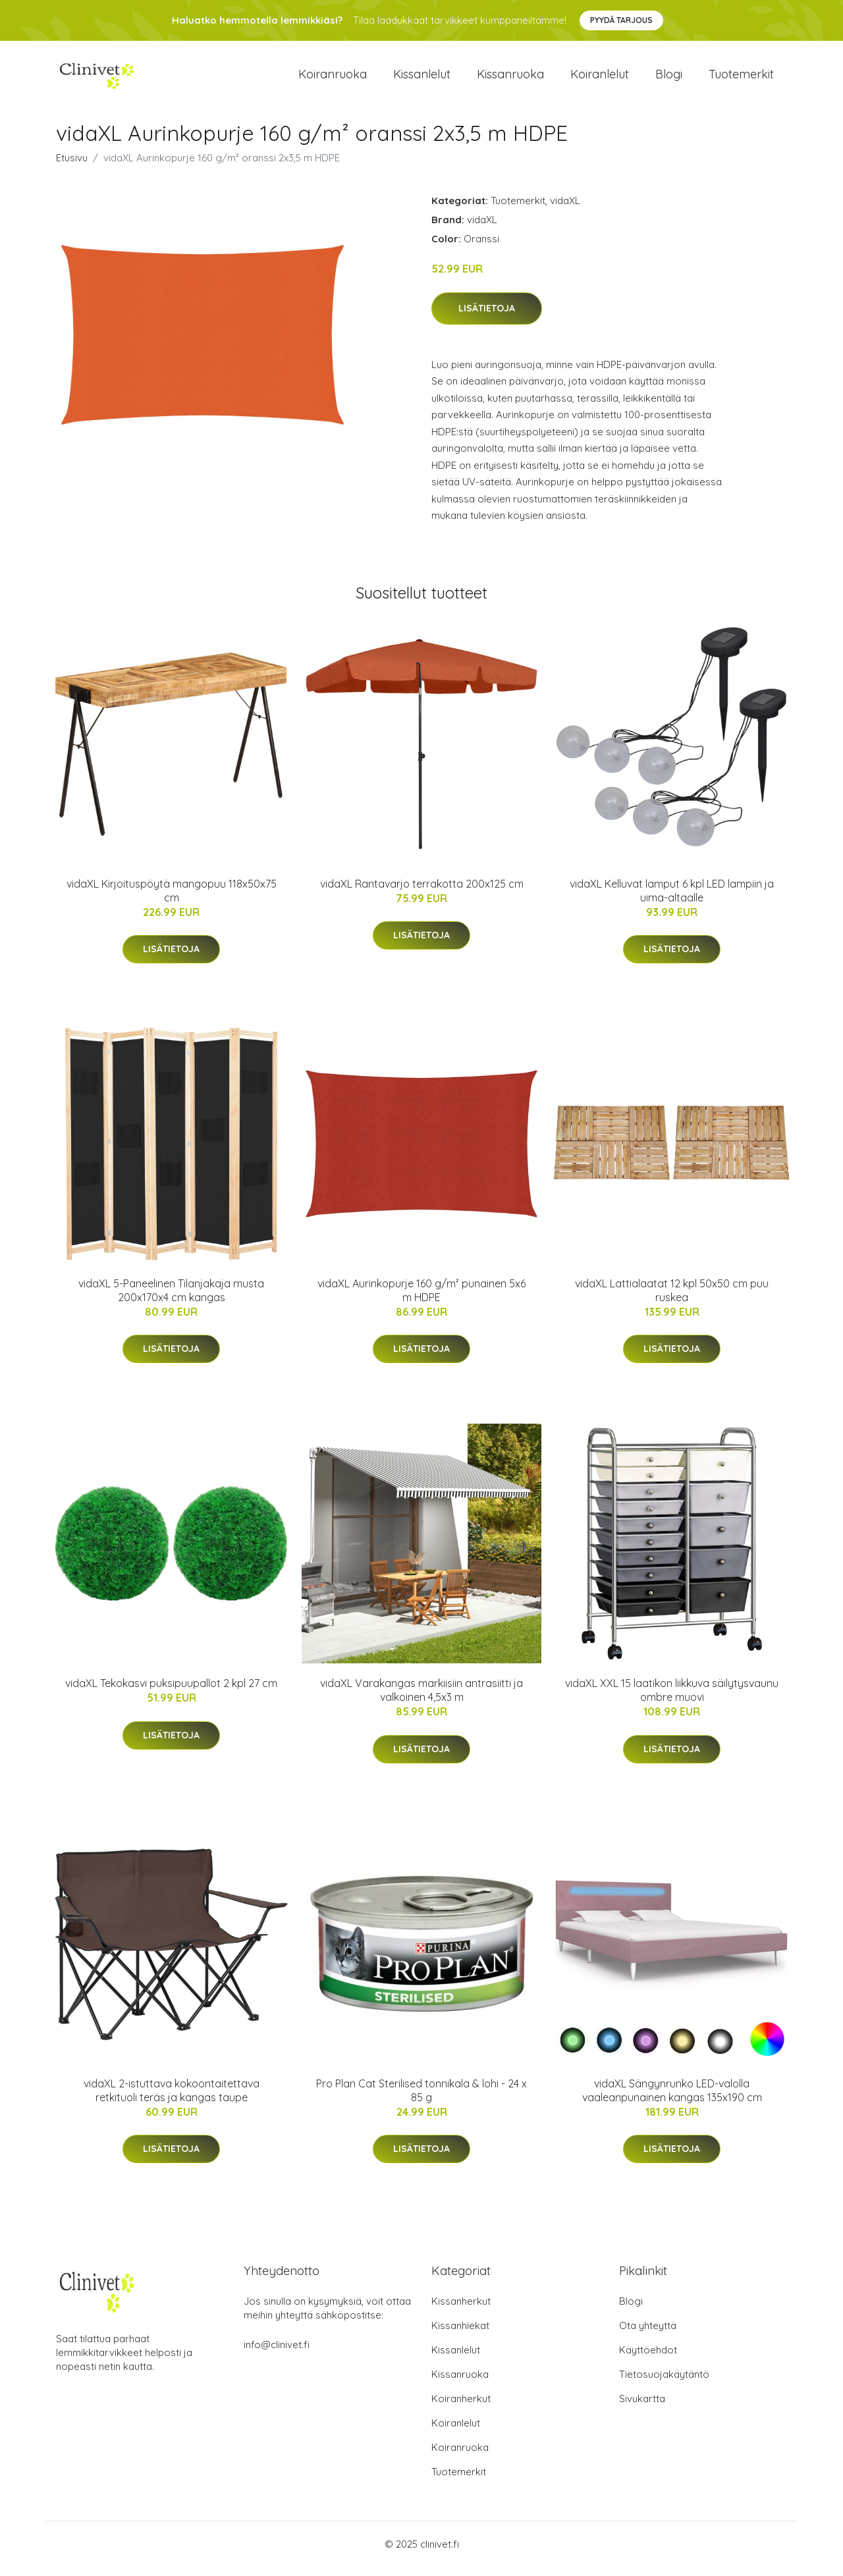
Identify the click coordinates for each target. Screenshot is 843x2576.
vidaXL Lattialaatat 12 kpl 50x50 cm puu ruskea (672, 1299)
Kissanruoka (510, 78)
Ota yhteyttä (647, 2334)
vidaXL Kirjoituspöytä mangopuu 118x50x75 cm (172, 899)
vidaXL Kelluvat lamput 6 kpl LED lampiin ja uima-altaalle (672, 899)
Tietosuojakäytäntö (664, 2383)
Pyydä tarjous (621, 20)
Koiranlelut (599, 78)
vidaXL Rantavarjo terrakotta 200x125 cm (422, 892)
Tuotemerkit (741, 78)
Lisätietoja (486, 317)
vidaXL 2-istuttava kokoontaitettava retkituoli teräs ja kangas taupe (171, 2099)
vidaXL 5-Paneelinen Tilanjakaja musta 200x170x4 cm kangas (171, 1299)
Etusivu (72, 167)
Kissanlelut (421, 78)
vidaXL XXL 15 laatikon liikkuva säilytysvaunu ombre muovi (671, 1699)
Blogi (668, 78)
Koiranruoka (332, 78)
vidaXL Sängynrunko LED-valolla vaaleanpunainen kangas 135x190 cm (672, 2099)
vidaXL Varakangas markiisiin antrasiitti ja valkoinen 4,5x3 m (421, 1699)
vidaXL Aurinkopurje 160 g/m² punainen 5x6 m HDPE (421, 1299)
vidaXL (565, 209)
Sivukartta (642, 2408)
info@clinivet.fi (277, 2354)
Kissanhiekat (460, 2334)
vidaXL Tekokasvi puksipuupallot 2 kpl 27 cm (171, 1692)
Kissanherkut (461, 2310)
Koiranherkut (461, 2408)
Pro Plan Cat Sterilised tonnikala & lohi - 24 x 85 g (421, 2099)
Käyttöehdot (648, 2359)
